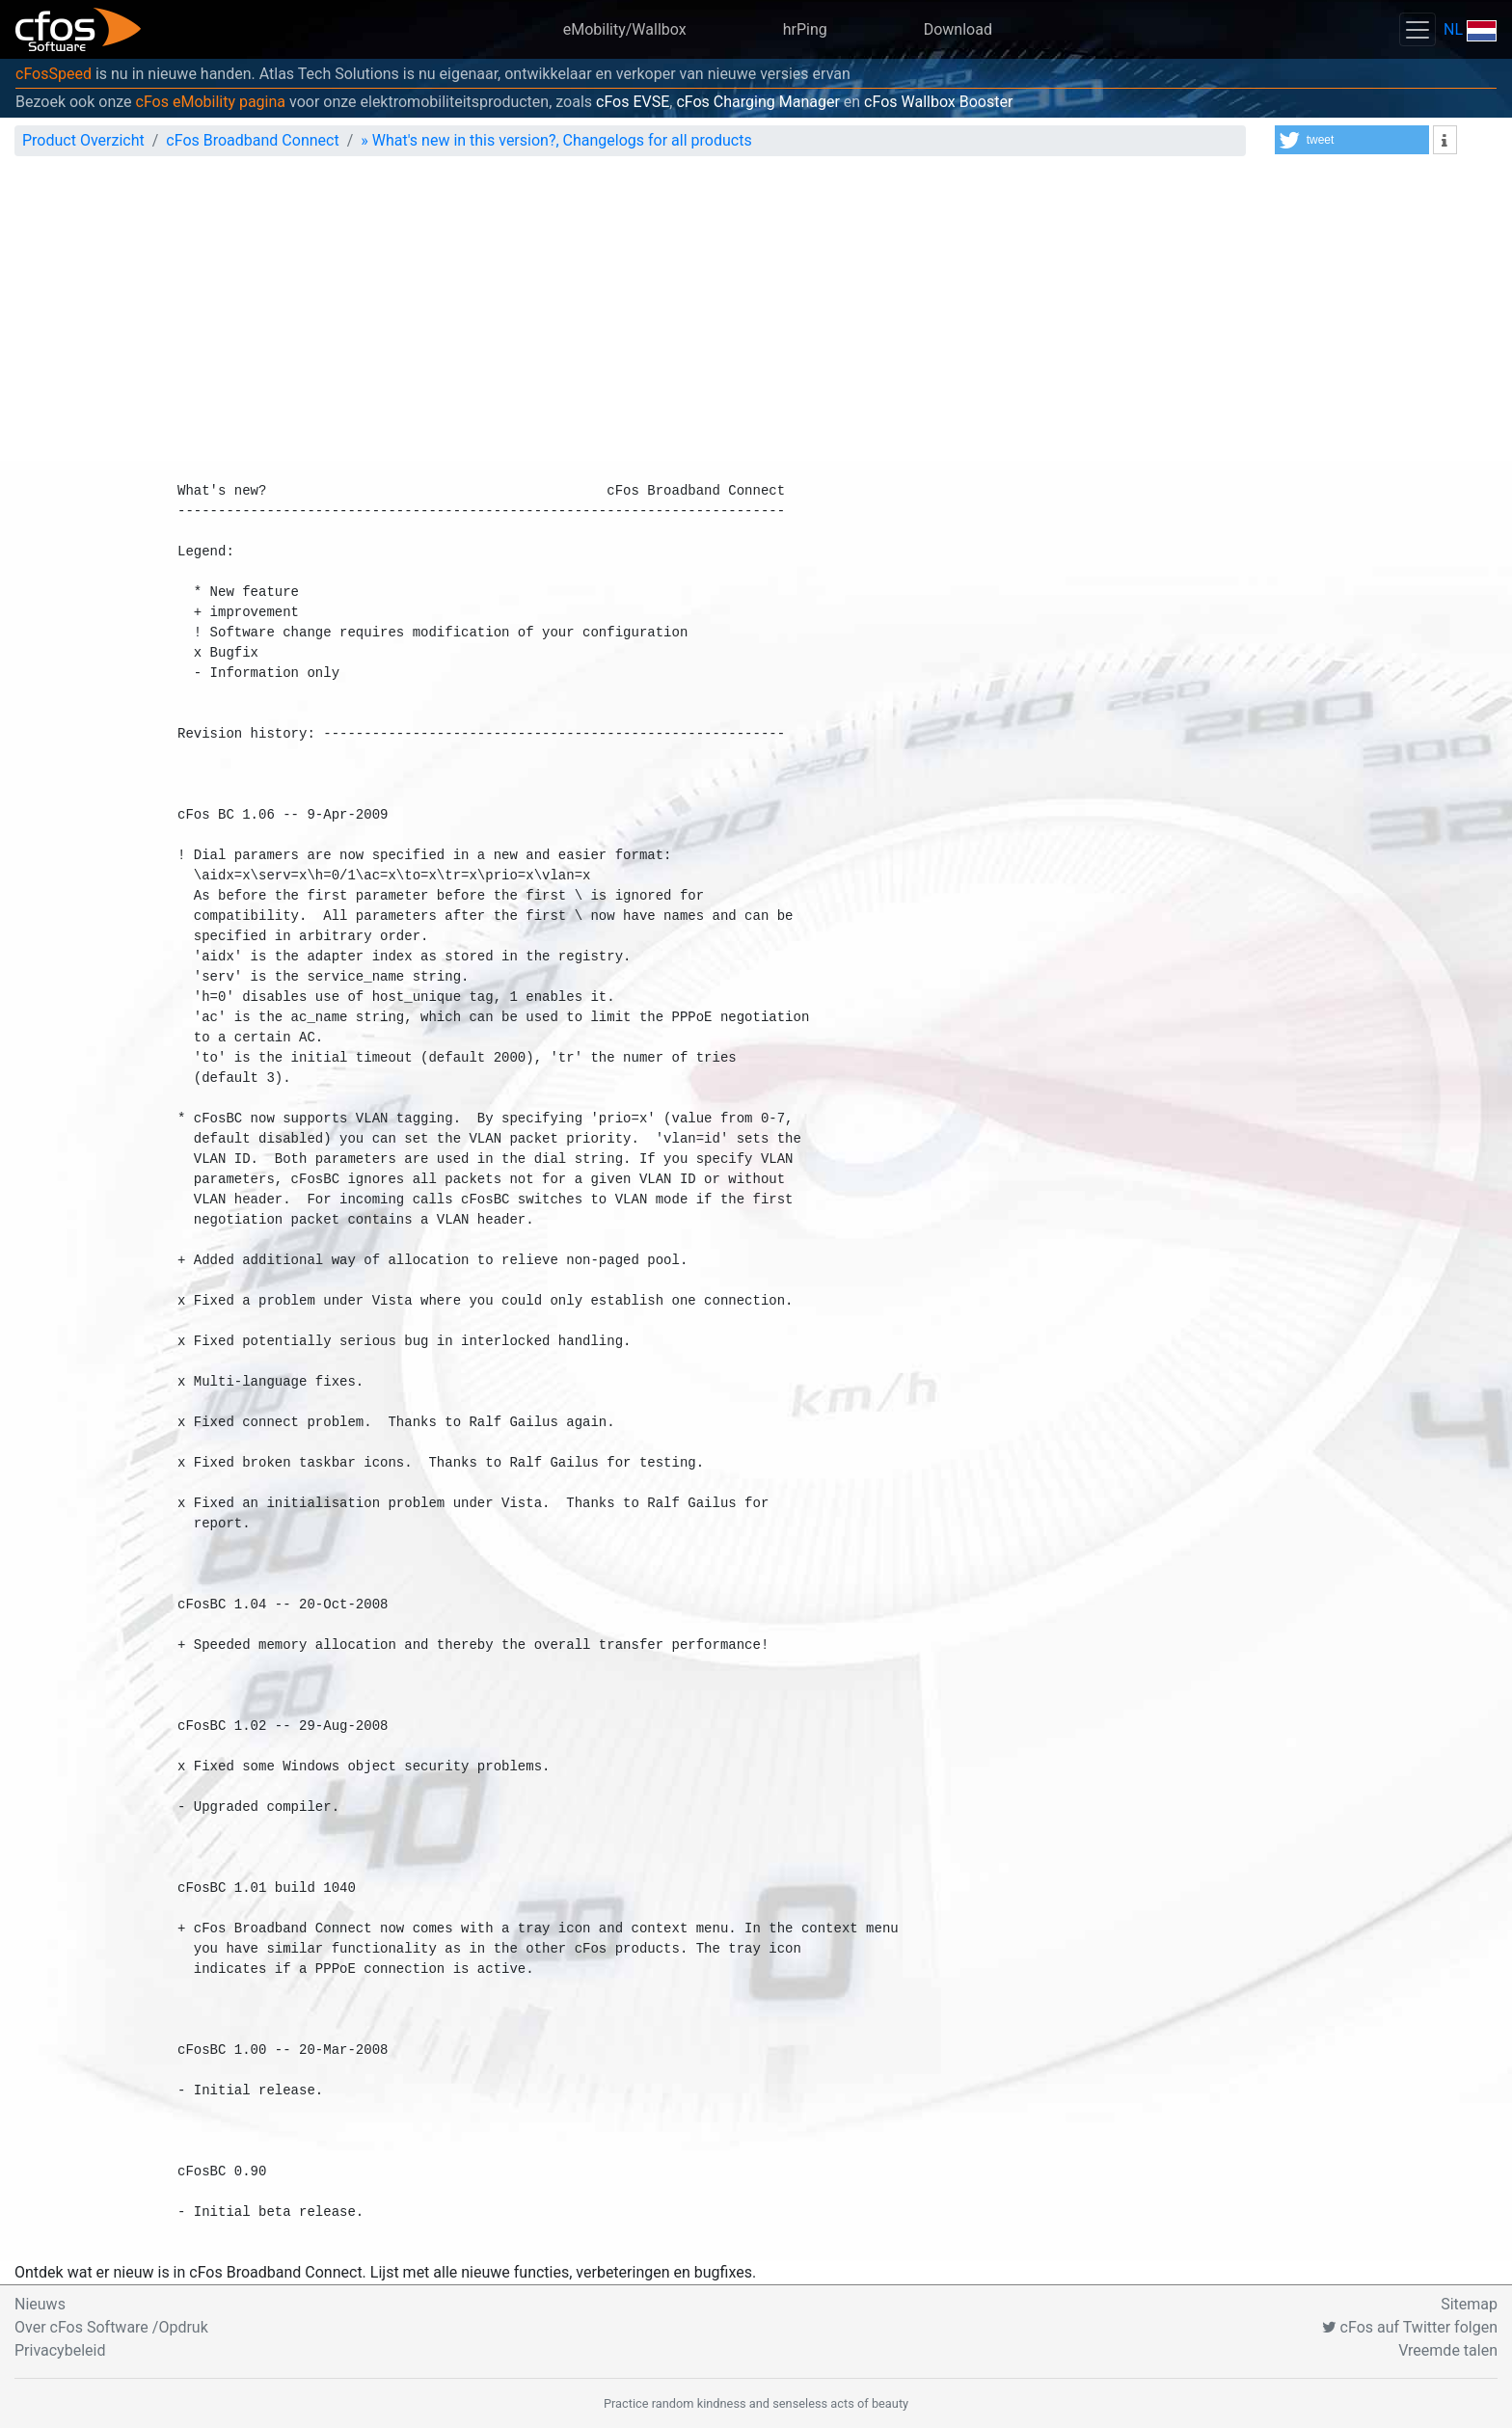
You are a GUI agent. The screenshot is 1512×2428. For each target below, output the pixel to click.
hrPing (805, 29)
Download (958, 29)
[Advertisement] (756, 316)
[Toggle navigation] (1417, 29)
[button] (1352, 139)
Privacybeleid (59, 2350)
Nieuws (40, 2304)
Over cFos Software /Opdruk (111, 2327)
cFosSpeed (53, 74)
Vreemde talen (1448, 2350)
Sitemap (1469, 2304)
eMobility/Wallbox (625, 29)
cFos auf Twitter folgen (1410, 2327)
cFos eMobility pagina (211, 102)
